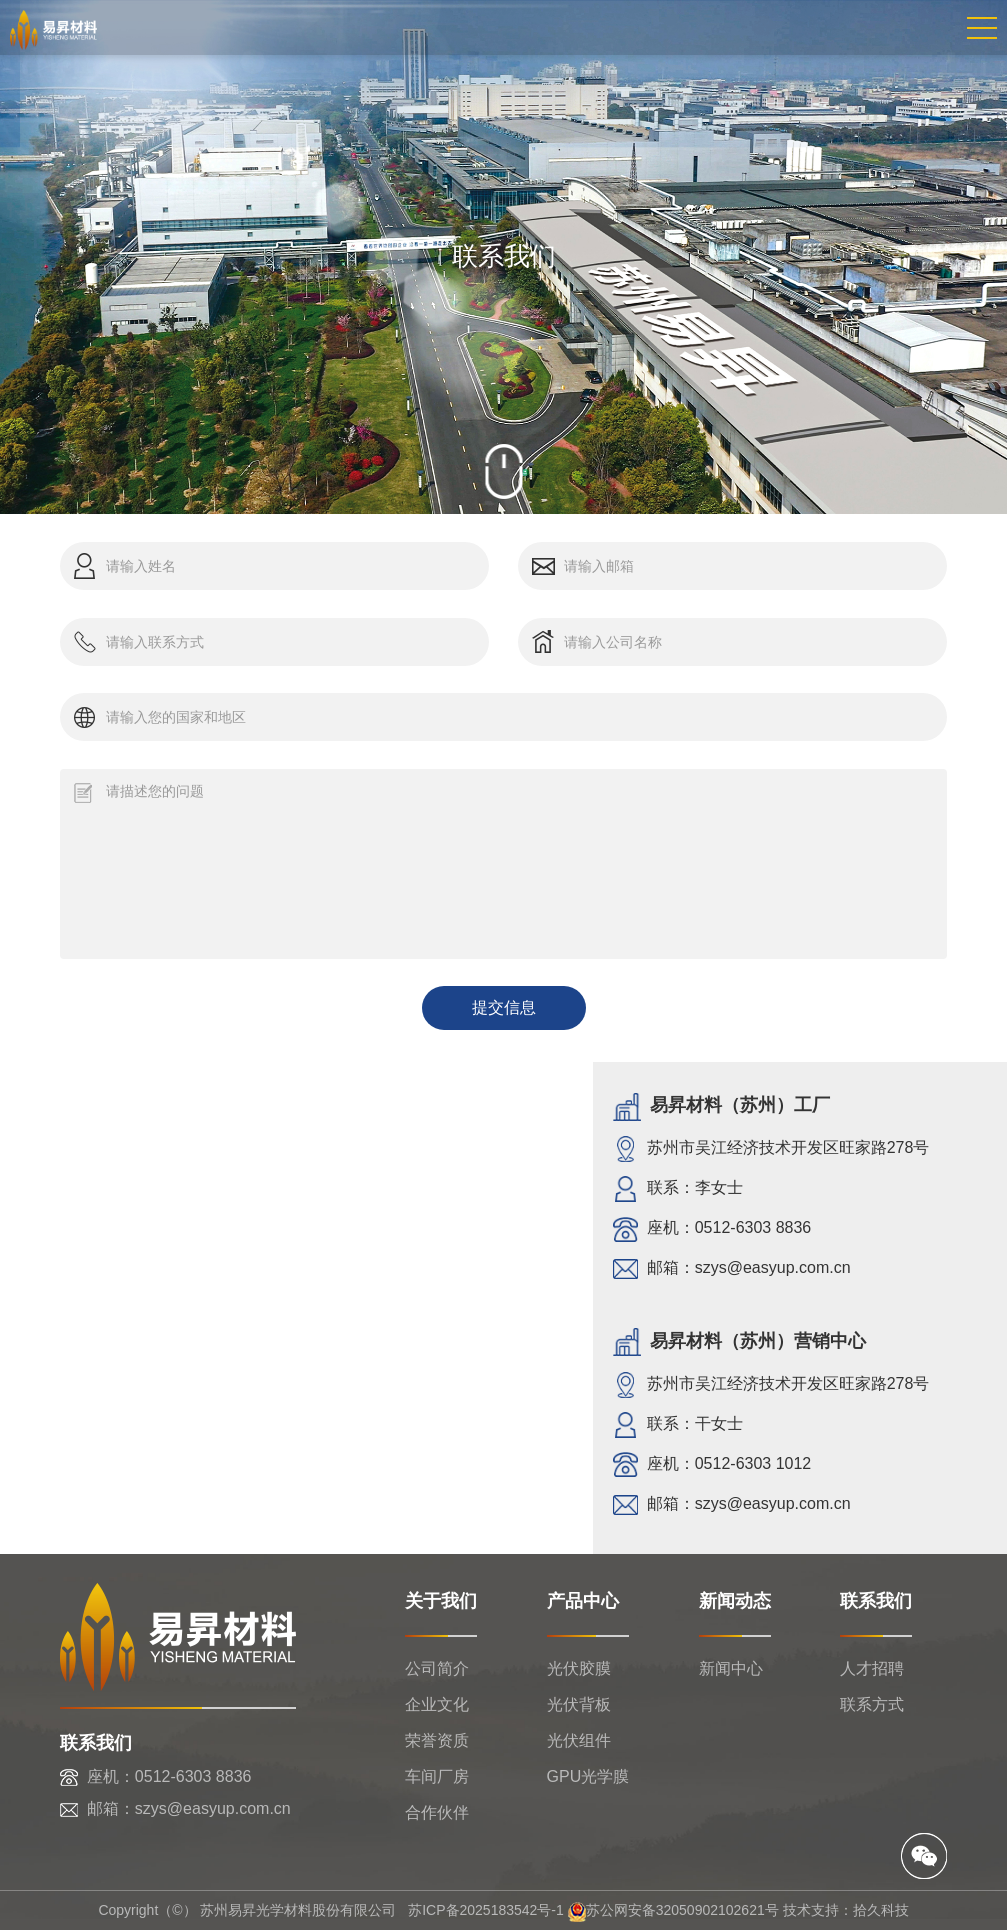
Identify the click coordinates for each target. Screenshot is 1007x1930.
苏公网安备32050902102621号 (673, 1910)
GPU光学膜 (588, 1776)
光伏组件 (579, 1740)
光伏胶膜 (579, 1668)
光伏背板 (579, 1704)
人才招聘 (872, 1668)
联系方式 (872, 1704)
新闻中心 (731, 1668)
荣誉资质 (437, 1740)
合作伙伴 (437, 1812)
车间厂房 (437, 1776)
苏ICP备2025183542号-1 (486, 1910)
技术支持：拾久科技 (846, 1910)
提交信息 (504, 1007)
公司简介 (437, 1668)
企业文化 (437, 1704)
